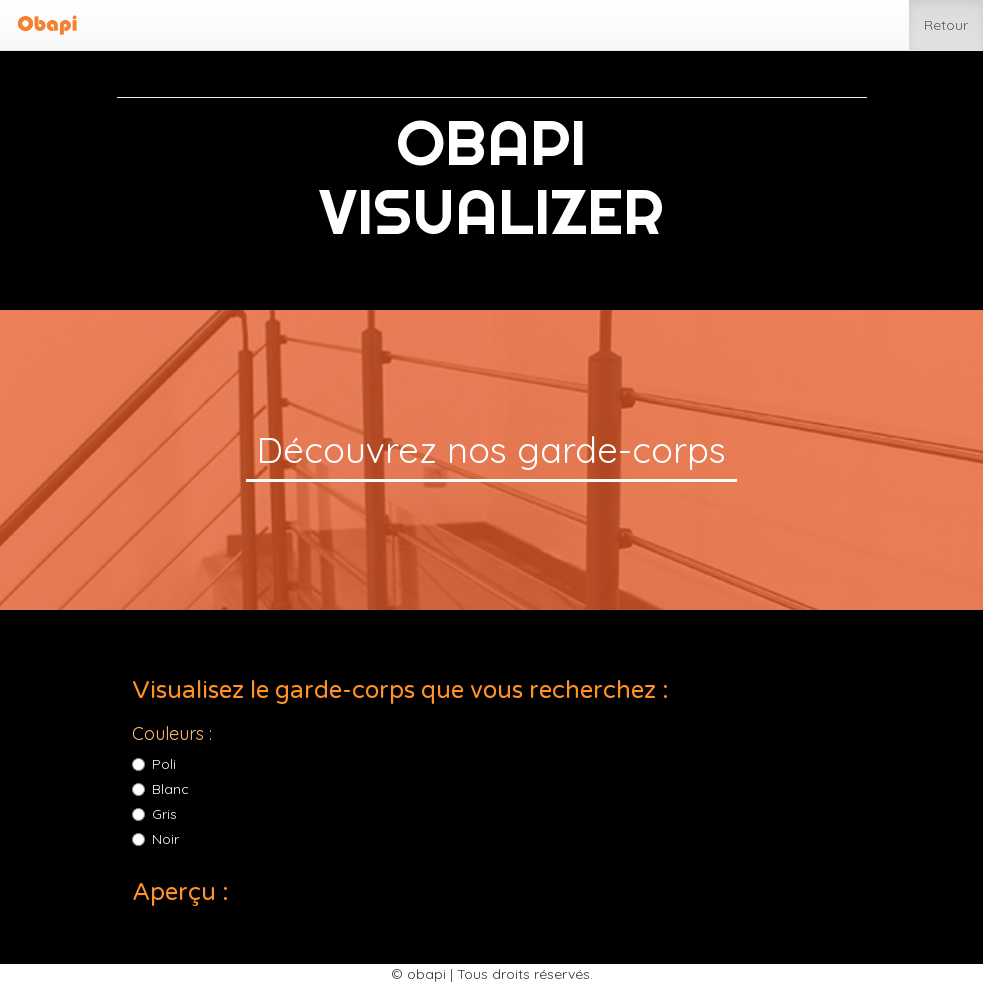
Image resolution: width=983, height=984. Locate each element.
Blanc (160, 789)
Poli (154, 764)
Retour (946, 24)
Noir (155, 839)
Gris (154, 814)
